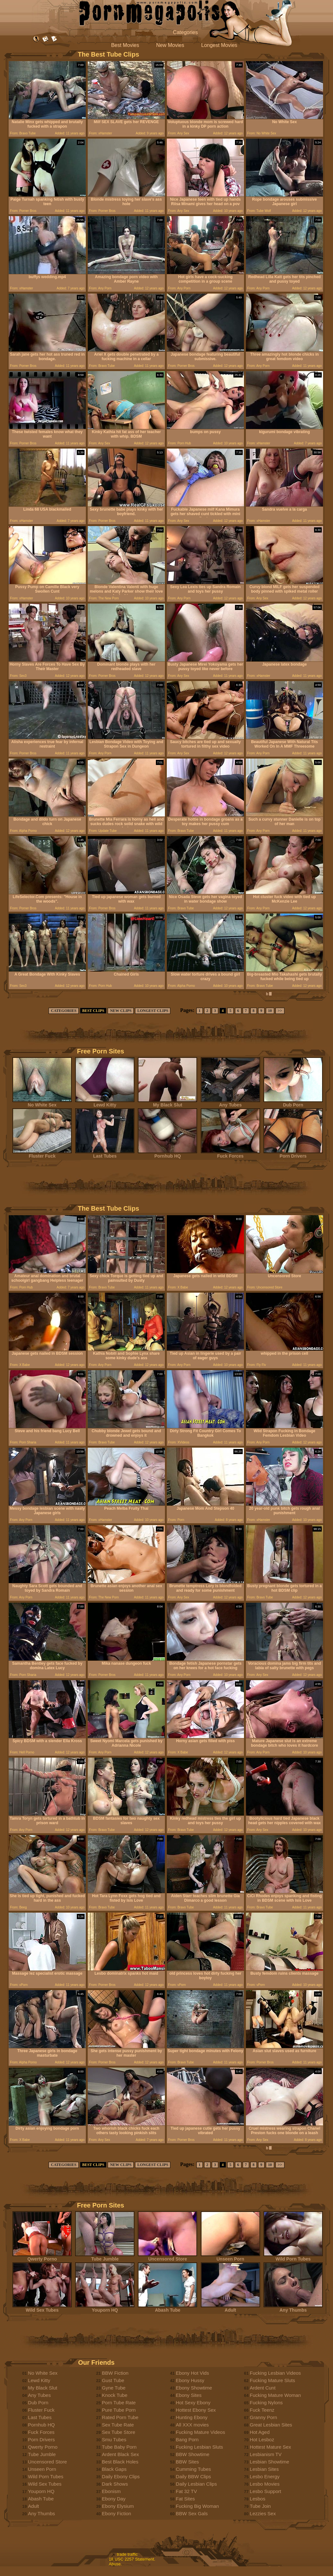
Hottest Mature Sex (270, 2447)
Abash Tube (167, 2308)
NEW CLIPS (120, 1010)
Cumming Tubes (193, 2469)
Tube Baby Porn (119, 2447)
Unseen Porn (230, 2257)
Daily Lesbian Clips (196, 2484)
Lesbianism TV (266, 2454)
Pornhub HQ (167, 1154)
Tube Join (260, 2506)
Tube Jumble (104, 2257)
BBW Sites (187, 2461)
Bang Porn (187, 2439)
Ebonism (111, 2491)
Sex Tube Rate (118, 2424)
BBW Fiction (115, 2373)
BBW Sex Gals (192, 2513)
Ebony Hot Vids (192, 2373)
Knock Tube (114, 2395)
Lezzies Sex (263, 2513)
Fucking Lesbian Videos (275, 2373)
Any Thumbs (293, 2308)
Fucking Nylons (266, 2402)
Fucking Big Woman (197, 2506)
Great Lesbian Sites (271, 2424)
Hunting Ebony (191, 2417)
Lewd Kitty (104, 1102)
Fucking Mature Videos (200, 2432)
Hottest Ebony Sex (196, 2410)
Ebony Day (113, 2498)
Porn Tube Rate (119, 2402)
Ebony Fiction (116, 2513)
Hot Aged (260, 2432)
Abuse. (115, 2564)
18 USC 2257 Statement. (132, 2559)
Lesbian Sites (264, 2469)
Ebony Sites (189, 2395)
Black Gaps (114, 2469)
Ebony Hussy (190, 2380)
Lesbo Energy (265, 2476)
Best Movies (125, 45)
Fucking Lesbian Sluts (199, 2447)
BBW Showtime (192, 2454)
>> (280, 1010)
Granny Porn (263, 2417)
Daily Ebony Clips (121, 2476)
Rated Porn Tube (120, 2417)
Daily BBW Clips (193, 2476)
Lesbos (257, 2498)
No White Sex (42, 1102)
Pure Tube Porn (119, 2410)
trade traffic (127, 2554)
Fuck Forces (230, 1154)
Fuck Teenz (262, 2410)
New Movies (170, 45)
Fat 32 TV (186, 2491)
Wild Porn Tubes (293, 2257)
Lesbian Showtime (269, 2461)
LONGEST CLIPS (152, 1010)
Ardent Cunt (262, 2387)
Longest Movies (219, 45)
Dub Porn (293, 1102)
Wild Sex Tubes (42, 2308)
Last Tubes (104, 1154)
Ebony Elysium (118, 2506)
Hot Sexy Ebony (193, 2402)
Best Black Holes (120, 2461)
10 (270, 1010)
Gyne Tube (113, 2387)
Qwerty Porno (42, 2257)
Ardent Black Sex (120, 2454)
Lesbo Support (265, 2491)
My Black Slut (167, 1102)
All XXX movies (192, 2424)
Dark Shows (115, 2484)
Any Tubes (230, 1102)
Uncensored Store (167, 2257)
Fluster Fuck (42, 1154)
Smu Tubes (114, 2439)
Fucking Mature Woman (275, 2395)
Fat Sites (185, 2498)
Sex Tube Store (118, 2432)
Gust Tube (113, 2380)
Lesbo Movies (265, 2484)
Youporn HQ (104, 2308)
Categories (185, 32)
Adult (230, 2308)
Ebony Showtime (194, 2387)
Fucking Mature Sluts (272, 2380)
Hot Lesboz (262, 2439)
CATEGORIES (63, 1010)
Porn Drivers (293, 1154)
